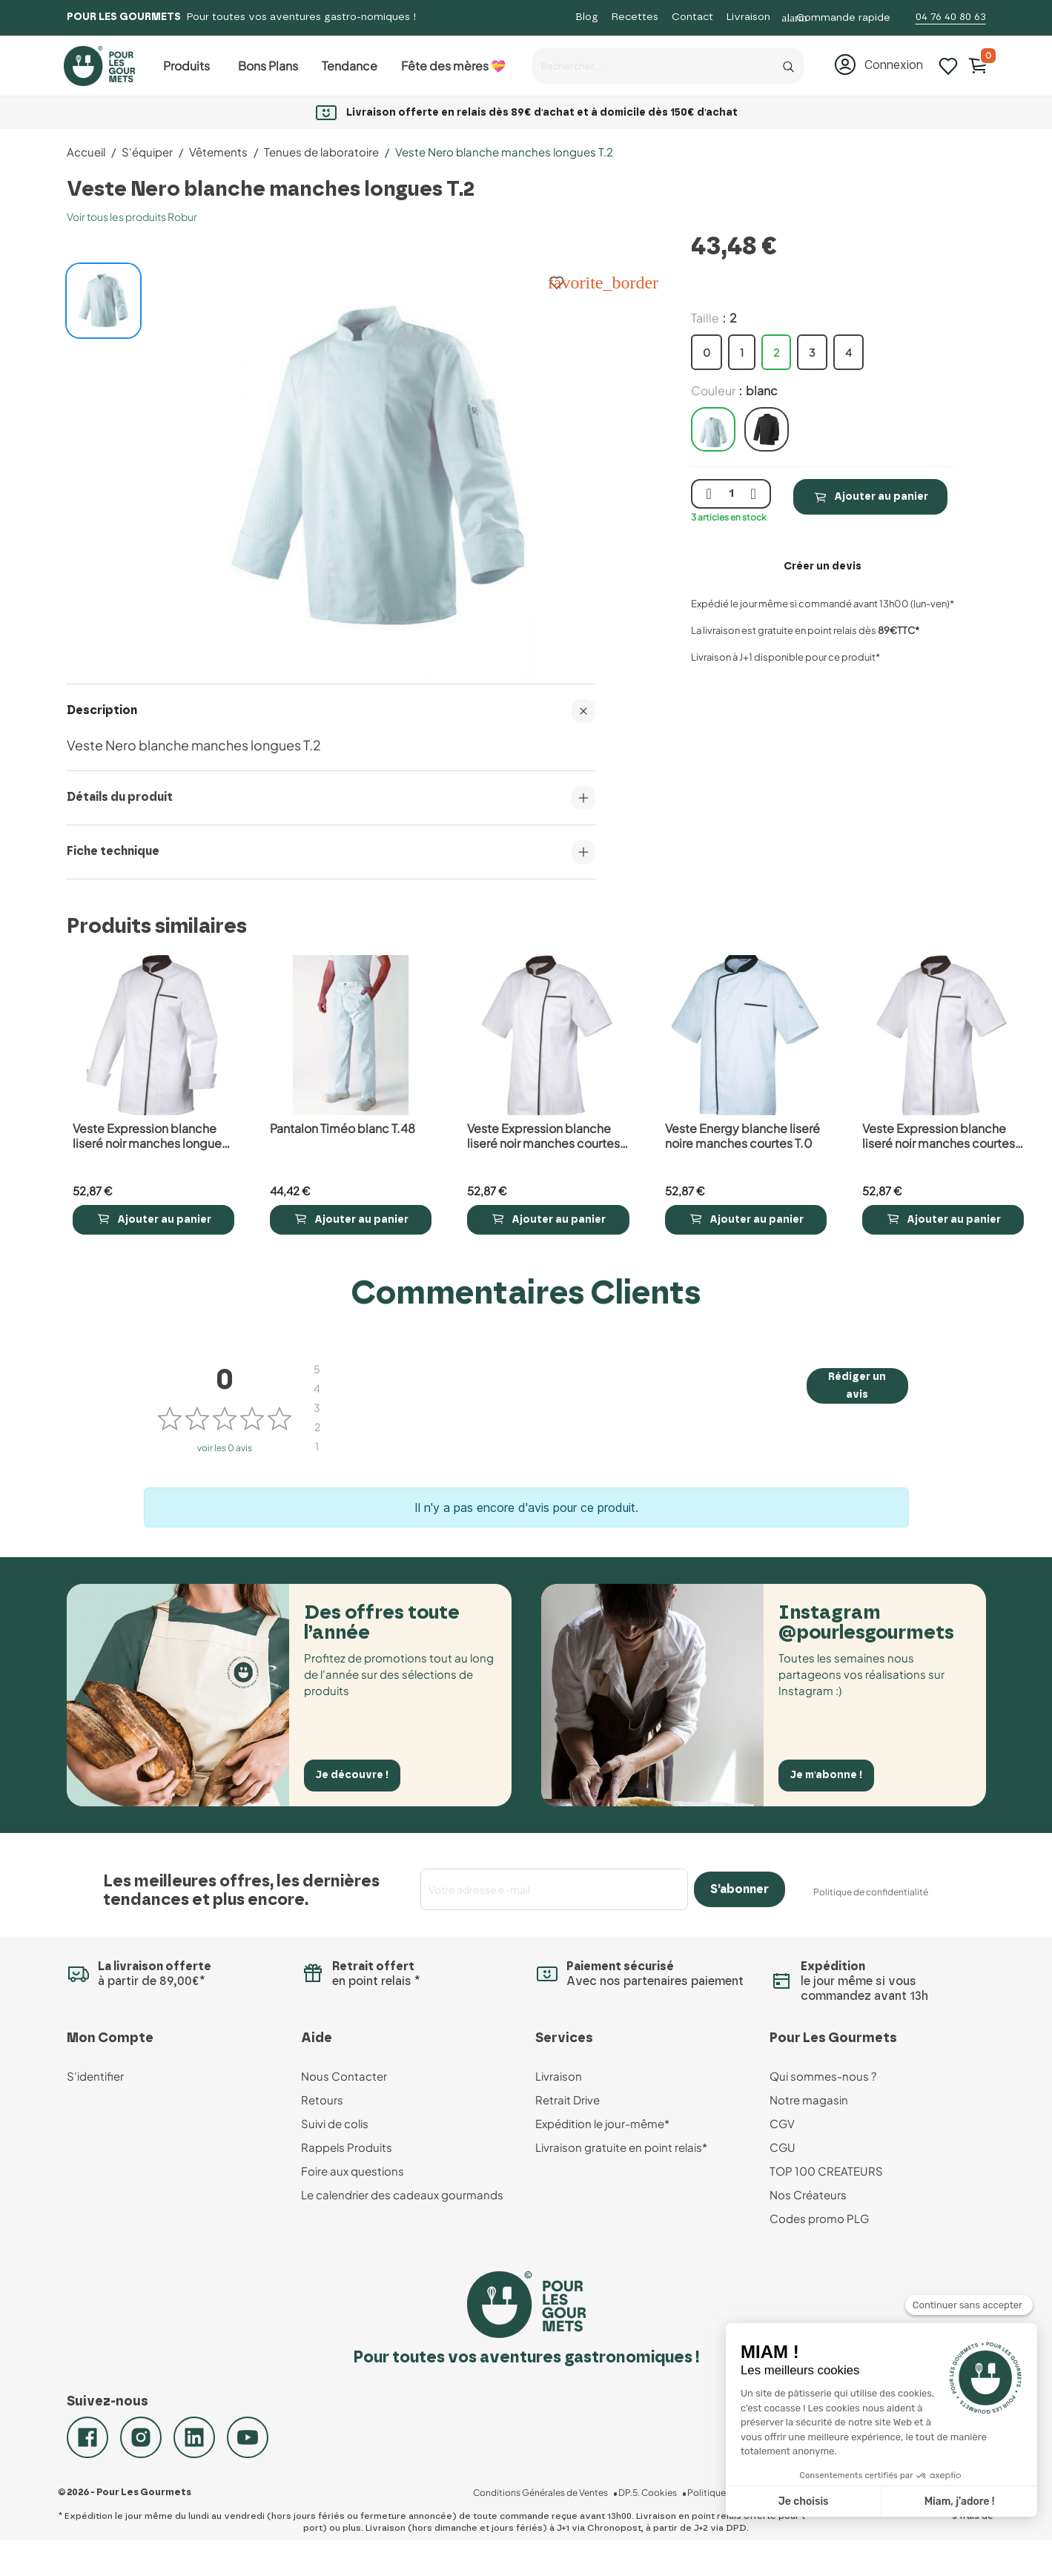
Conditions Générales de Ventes (559, 2514)
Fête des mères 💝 (453, 65)
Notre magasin (809, 2100)
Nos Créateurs (808, 2194)
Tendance (349, 65)
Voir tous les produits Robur (132, 216)
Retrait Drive (567, 2100)
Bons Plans (268, 65)
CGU (782, 2147)
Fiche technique (331, 852)
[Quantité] (731, 494)
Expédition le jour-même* (602, 2123)
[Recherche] (789, 63)
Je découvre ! (358, 1773)
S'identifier (95, 2076)
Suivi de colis (334, 2123)
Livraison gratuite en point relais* (621, 2147)
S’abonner (739, 1889)
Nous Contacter (344, 2076)
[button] (878, 64)
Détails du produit (331, 798)
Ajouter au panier (870, 496)
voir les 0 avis (224, 1447)
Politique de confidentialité (870, 1892)
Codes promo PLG (819, 2218)
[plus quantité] (753, 493)
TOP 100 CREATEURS (826, 2171)
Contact (692, 17)
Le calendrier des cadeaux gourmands (402, 2194)
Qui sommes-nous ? (823, 2076)
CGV (782, 2123)
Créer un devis (822, 566)
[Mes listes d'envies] (948, 64)
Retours (322, 2100)
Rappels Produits (346, 2147)
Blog (586, 17)
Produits (186, 65)
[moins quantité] (708, 493)
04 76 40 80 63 (951, 17)
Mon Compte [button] (110, 2038)
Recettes (635, 17)
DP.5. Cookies (663, 2514)
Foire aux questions (352, 2171)
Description (331, 711)
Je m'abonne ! (832, 1773)
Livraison (748, 17)
